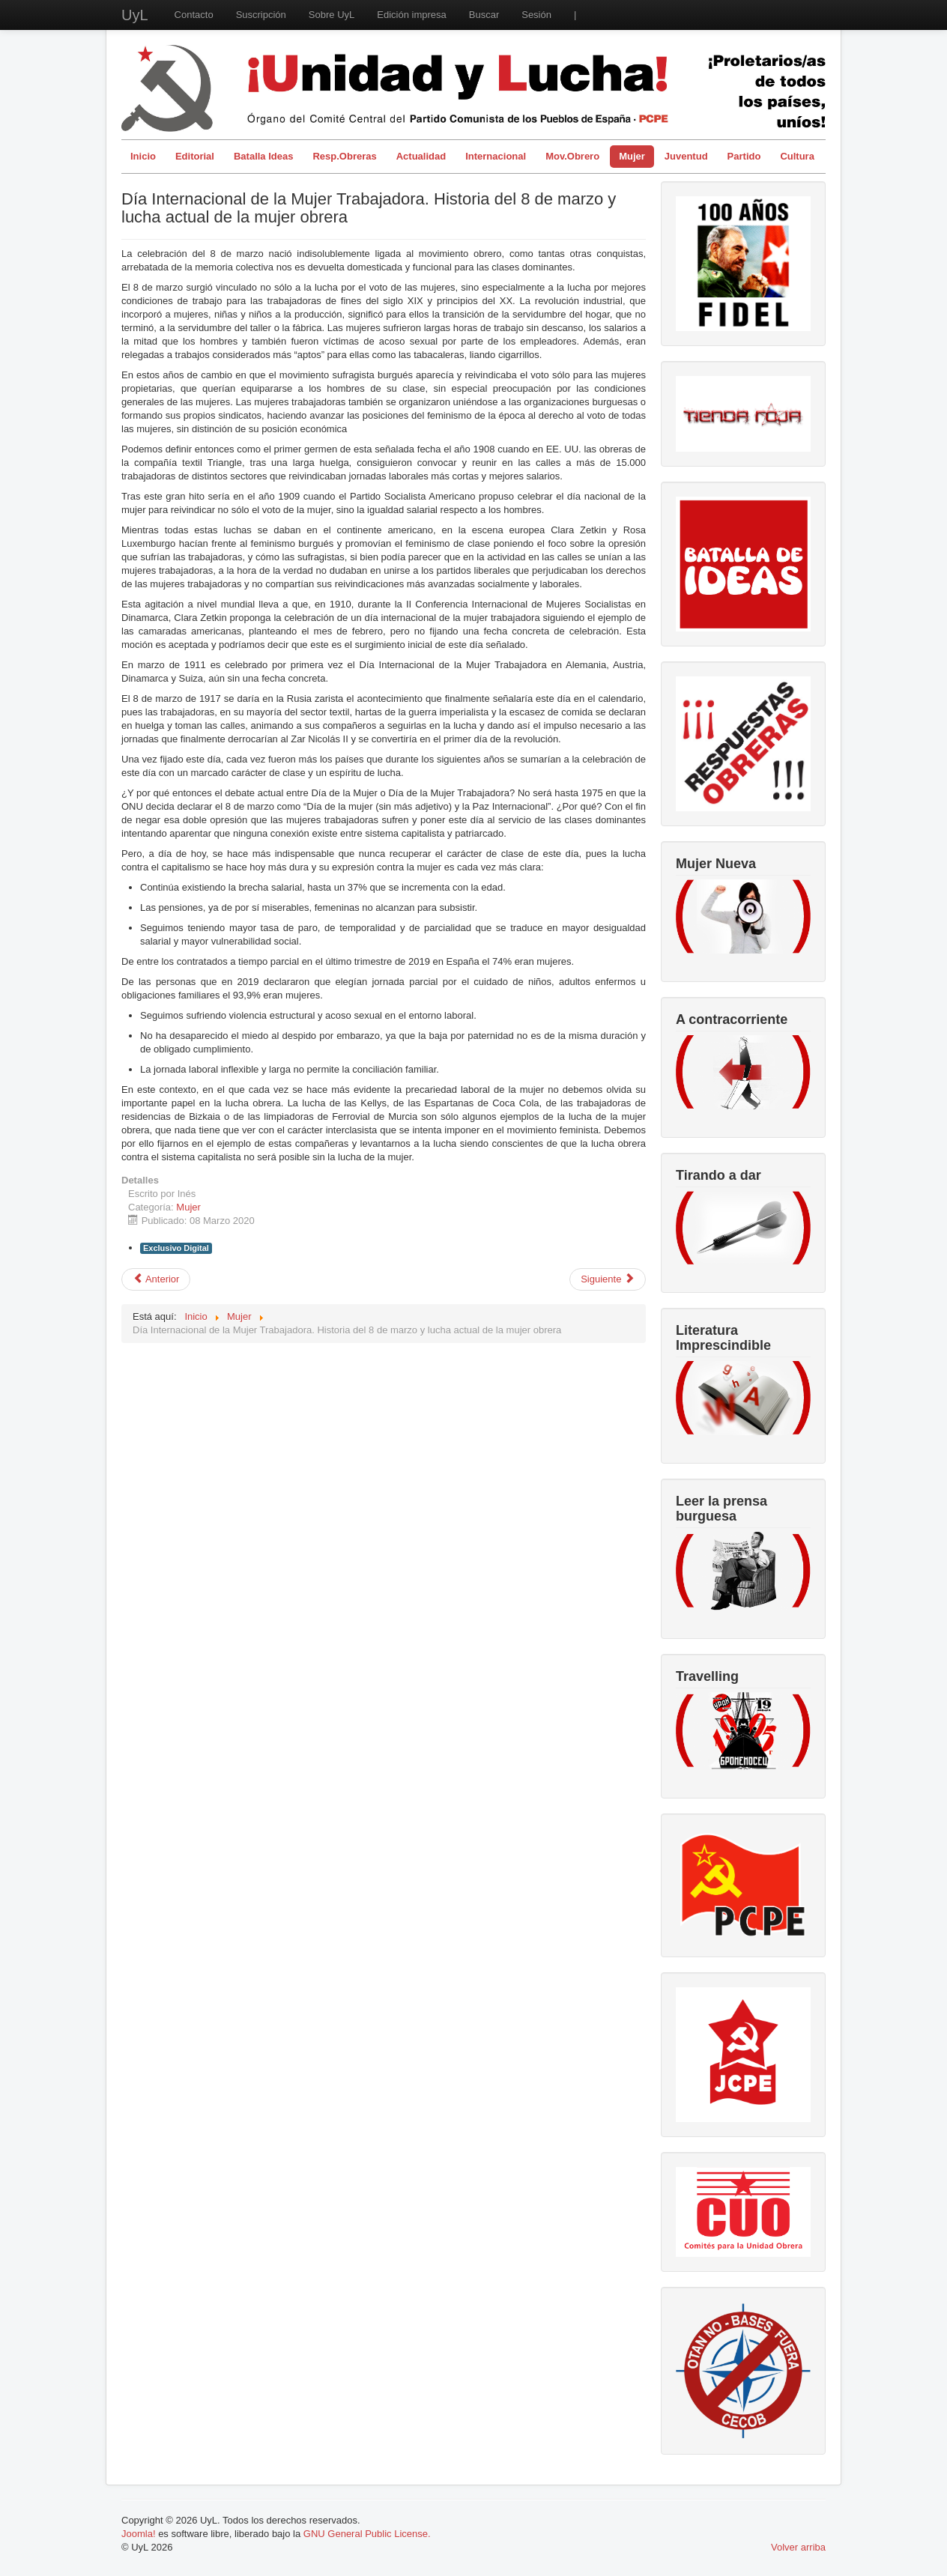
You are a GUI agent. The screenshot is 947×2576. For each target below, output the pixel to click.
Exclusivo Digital (176, 1247)
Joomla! (138, 2533)
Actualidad (421, 156)
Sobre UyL (331, 14)
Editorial (194, 156)
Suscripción (261, 14)
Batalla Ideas (264, 156)
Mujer (632, 156)
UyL (134, 15)
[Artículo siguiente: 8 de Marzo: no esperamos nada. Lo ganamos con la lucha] (607, 1279)
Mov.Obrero (572, 156)
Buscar (484, 14)
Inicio (143, 156)
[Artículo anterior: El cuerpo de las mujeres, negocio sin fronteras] (155, 1279)
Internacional (495, 156)
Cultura (797, 156)
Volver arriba (798, 2547)
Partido (744, 156)
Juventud (686, 156)
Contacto (194, 14)
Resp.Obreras (344, 156)
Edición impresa (412, 14)
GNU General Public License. (367, 2533)
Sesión (536, 14)
